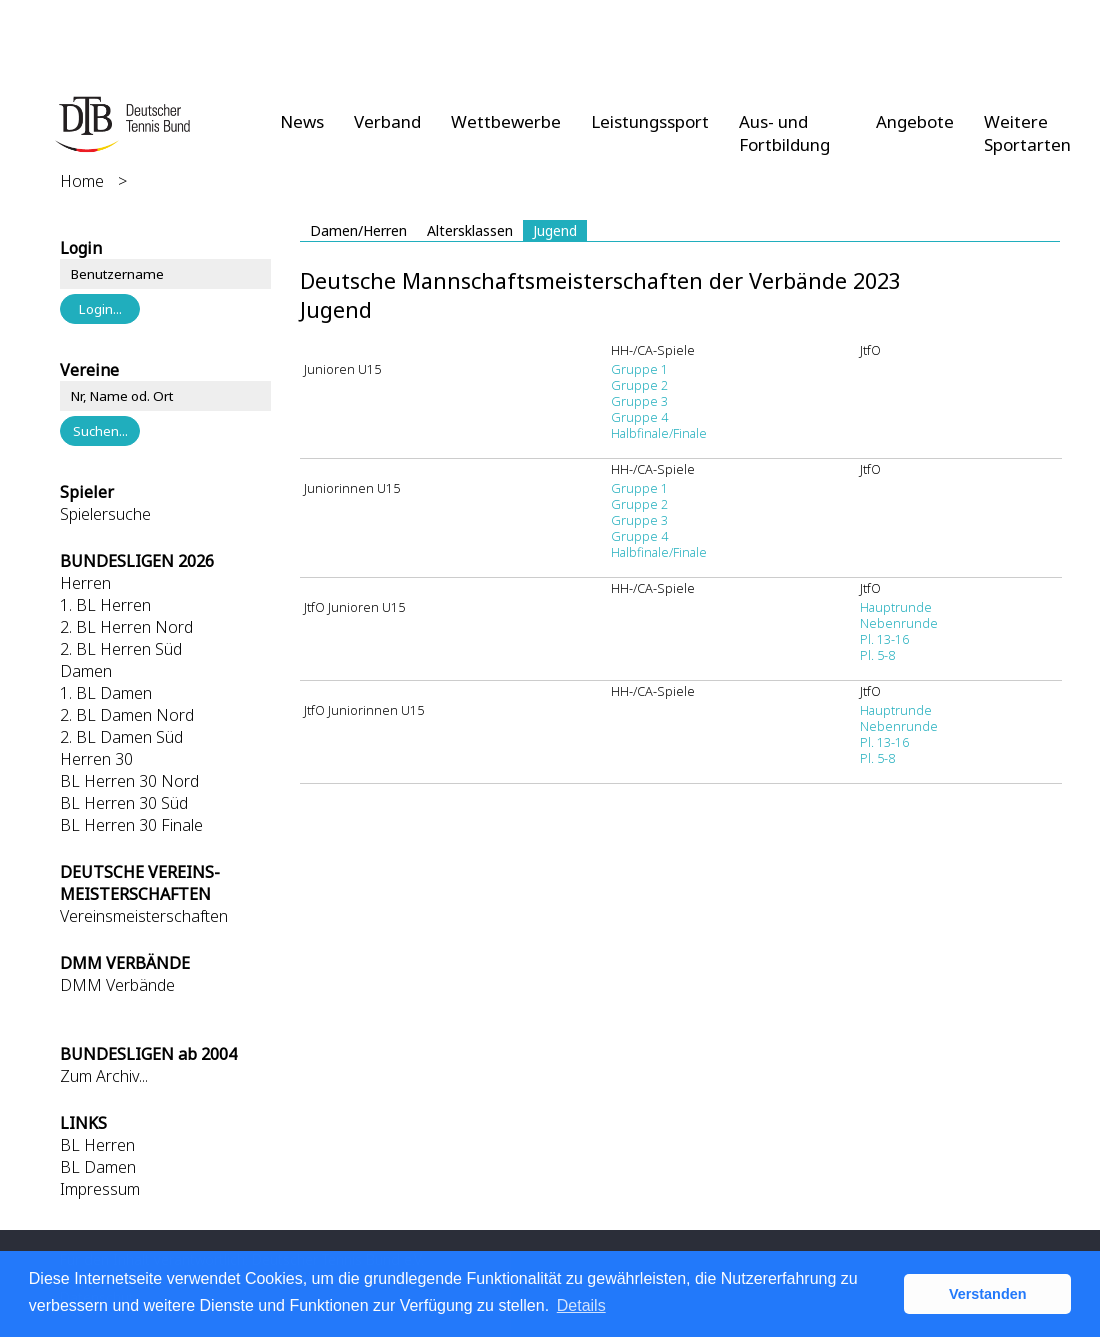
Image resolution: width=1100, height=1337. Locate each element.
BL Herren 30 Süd (124, 803)
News (302, 121)
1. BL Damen (106, 693)
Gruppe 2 (639, 385)
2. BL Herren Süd (121, 649)
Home (82, 181)
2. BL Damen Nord (127, 715)
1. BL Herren (105, 605)
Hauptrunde (896, 607)
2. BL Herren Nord (126, 627)
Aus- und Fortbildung (784, 133)
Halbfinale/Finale (659, 433)
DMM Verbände (117, 985)
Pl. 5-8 (877, 655)
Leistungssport (650, 121)
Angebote (915, 121)
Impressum (100, 1189)
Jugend (555, 230)
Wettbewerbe (506, 121)
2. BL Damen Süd (121, 737)
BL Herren (97, 1145)
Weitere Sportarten (1027, 133)
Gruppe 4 (639, 417)
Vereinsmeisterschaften (144, 916)
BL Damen (98, 1167)
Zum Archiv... (104, 1076)
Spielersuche (105, 514)
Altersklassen (470, 230)
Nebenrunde (899, 623)
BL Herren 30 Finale (131, 825)
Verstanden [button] (988, 1294)
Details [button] (581, 1305)
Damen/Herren (358, 230)
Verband (387, 121)
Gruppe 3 (639, 401)
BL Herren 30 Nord (129, 781)
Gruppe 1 (639, 369)
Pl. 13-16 (884, 639)
